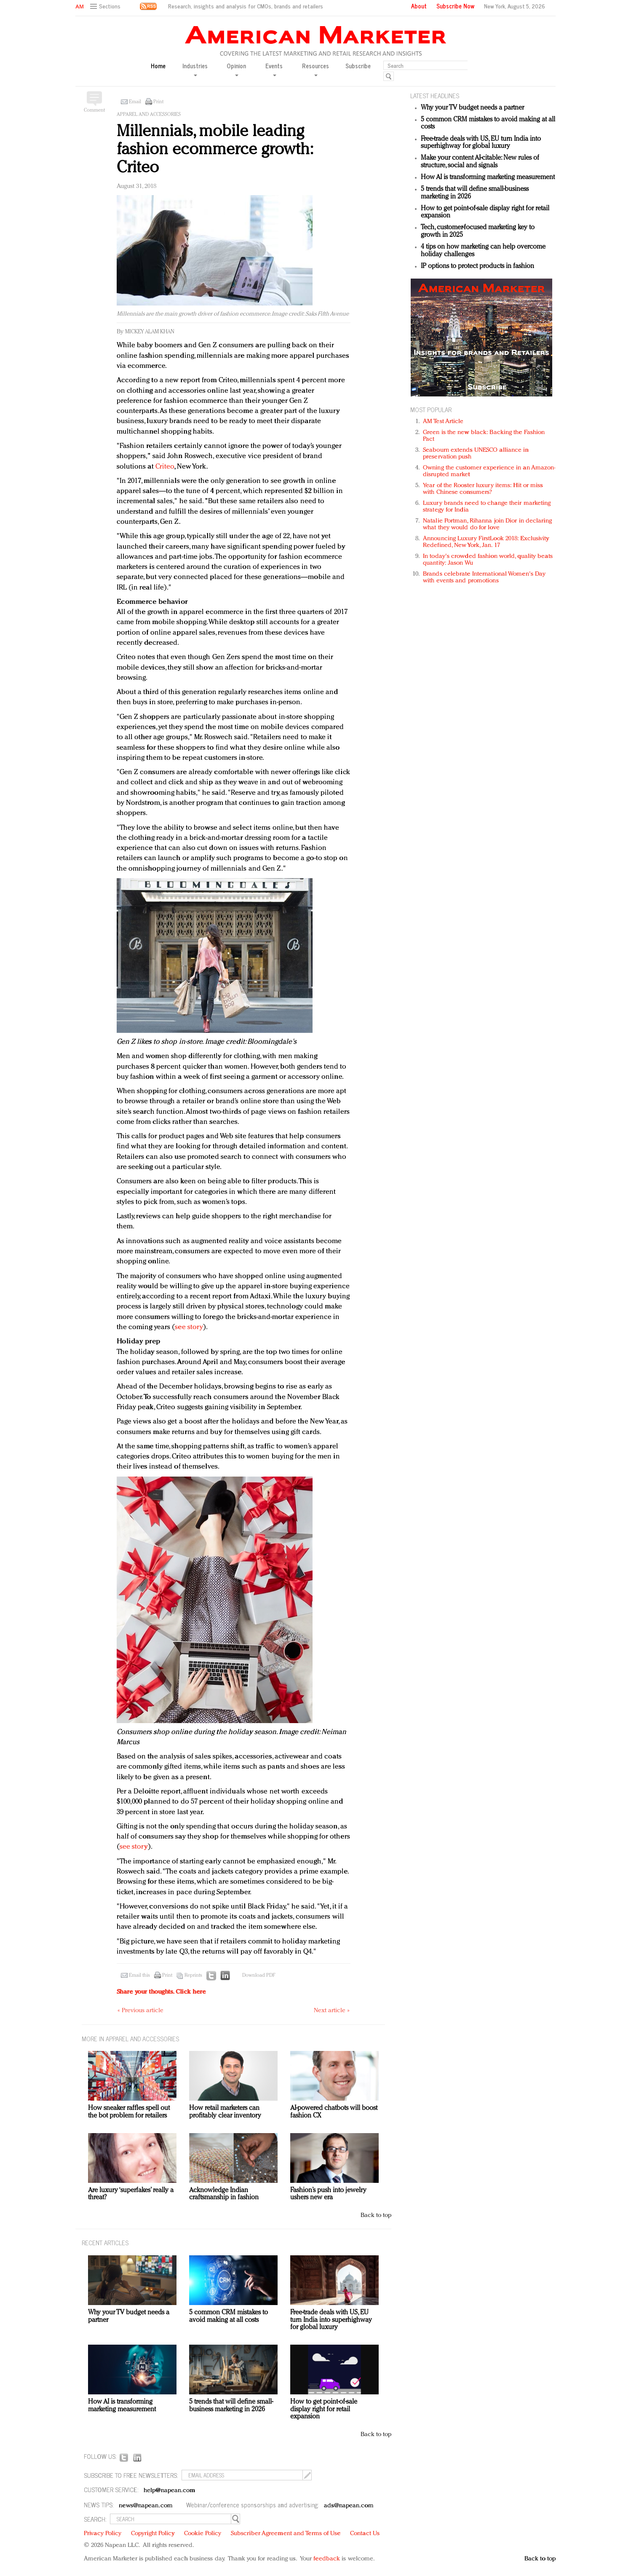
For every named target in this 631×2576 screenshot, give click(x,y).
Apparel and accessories (149, 114)
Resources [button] (315, 69)
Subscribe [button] (358, 66)
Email (135, 102)
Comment (94, 110)
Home (158, 66)
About (419, 6)
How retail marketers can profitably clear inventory (225, 2112)
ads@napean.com (348, 2506)
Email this (139, 1975)
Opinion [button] (236, 69)
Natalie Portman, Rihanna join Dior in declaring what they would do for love (487, 524)
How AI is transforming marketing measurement (488, 177)
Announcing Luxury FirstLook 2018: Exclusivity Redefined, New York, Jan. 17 (486, 542)
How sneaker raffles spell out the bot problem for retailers (129, 2112)
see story (189, 1327)
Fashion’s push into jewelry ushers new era (328, 2194)
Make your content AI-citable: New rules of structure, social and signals (480, 162)
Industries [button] (195, 69)
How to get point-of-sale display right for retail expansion (323, 2409)
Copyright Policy (153, 2533)
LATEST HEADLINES (434, 95)
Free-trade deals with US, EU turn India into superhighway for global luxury (481, 143)
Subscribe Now (455, 6)
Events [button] (274, 69)
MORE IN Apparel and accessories (130, 2038)
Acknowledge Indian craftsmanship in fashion (224, 2194)
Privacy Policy (102, 2533)
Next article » (332, 2011)
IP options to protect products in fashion (477, 266)
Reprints (193, 1975)
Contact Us (365, 2533)
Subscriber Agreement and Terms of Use (286, 2533)
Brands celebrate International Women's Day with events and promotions (484, 577)
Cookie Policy (202, 2533)
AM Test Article (443, 421)
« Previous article (140, 2011)
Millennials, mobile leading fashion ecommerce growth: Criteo (214, 149)
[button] (106, 6)
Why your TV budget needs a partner (472, 108)
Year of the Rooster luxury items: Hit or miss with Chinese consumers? (483, 489)
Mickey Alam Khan (149, 332)
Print (158, 102)
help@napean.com (169, 2491)
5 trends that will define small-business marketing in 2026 (231, 2406)
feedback (326, 2559)
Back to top (376, 2215)
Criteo (164, 466)
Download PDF (258, 1975)
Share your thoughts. (161, 1992)
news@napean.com (146, 2506)
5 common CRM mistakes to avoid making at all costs (228, 2316)
